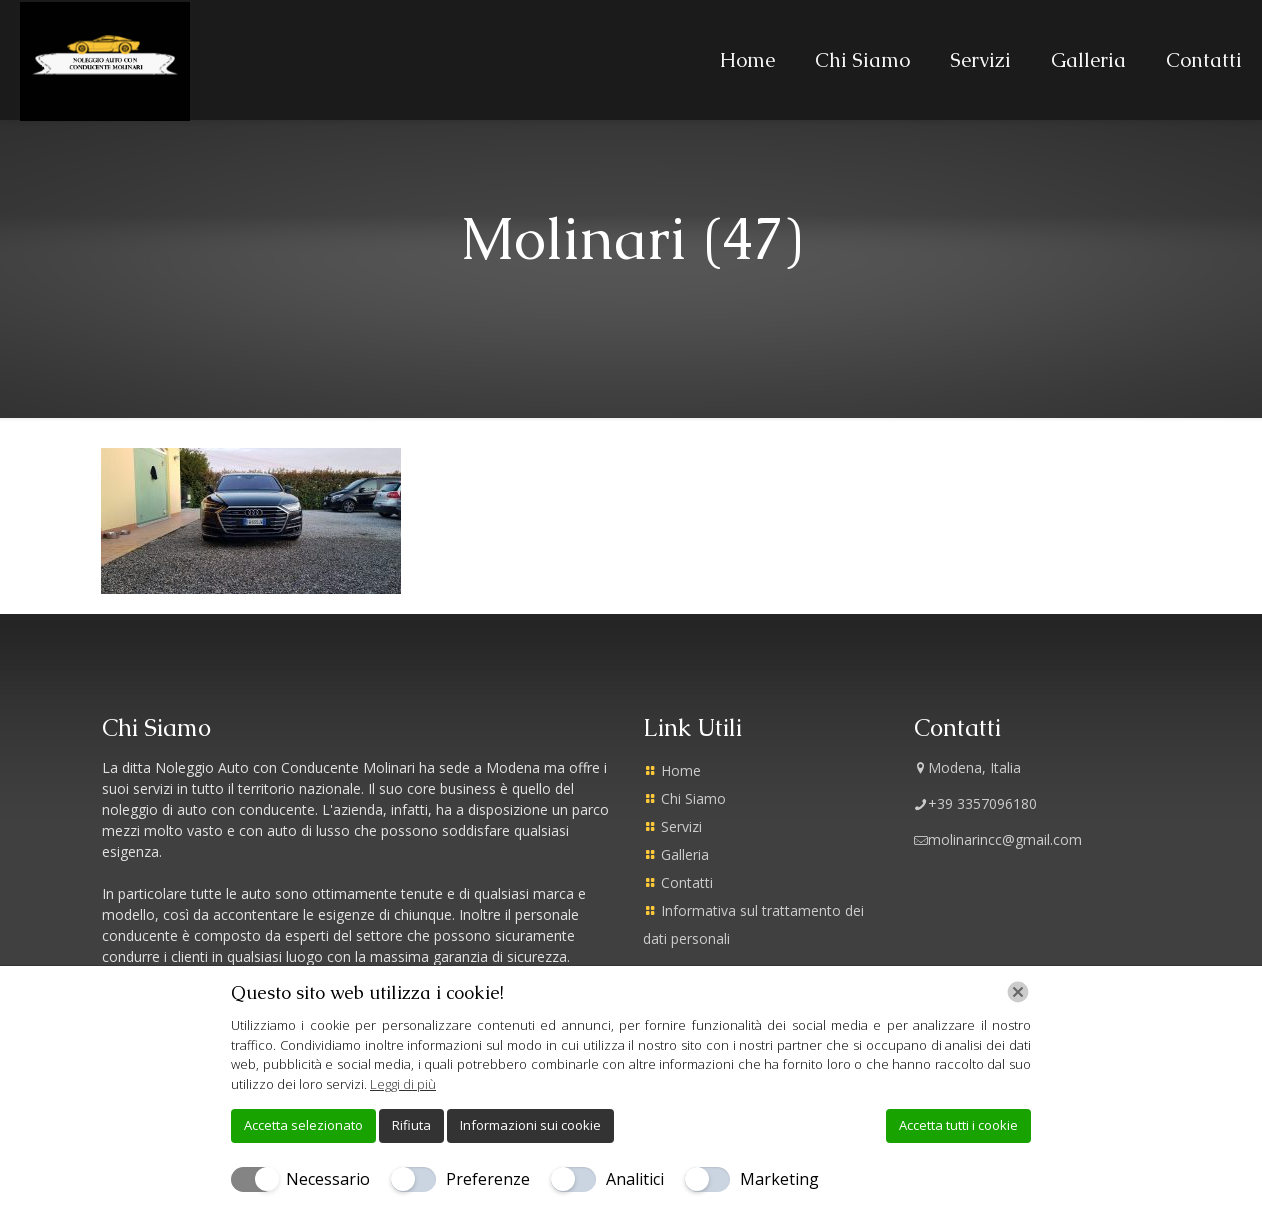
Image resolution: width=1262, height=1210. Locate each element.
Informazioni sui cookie (530, 1125)
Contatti (687, 882)
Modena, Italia (967, 767)
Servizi (681, 826)
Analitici (635, 1179)
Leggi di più (403, 1084)
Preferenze (488, 1179)
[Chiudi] (1018, 992)
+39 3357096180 (975, 803)
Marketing (779, 1179)
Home (681, 770)
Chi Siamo (693, 798)
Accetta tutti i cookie (958, 1125)
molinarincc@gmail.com (998, 839)
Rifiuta (411, 1125)
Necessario (328, 1179)
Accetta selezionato (303, 1125)
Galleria (685, 854)
